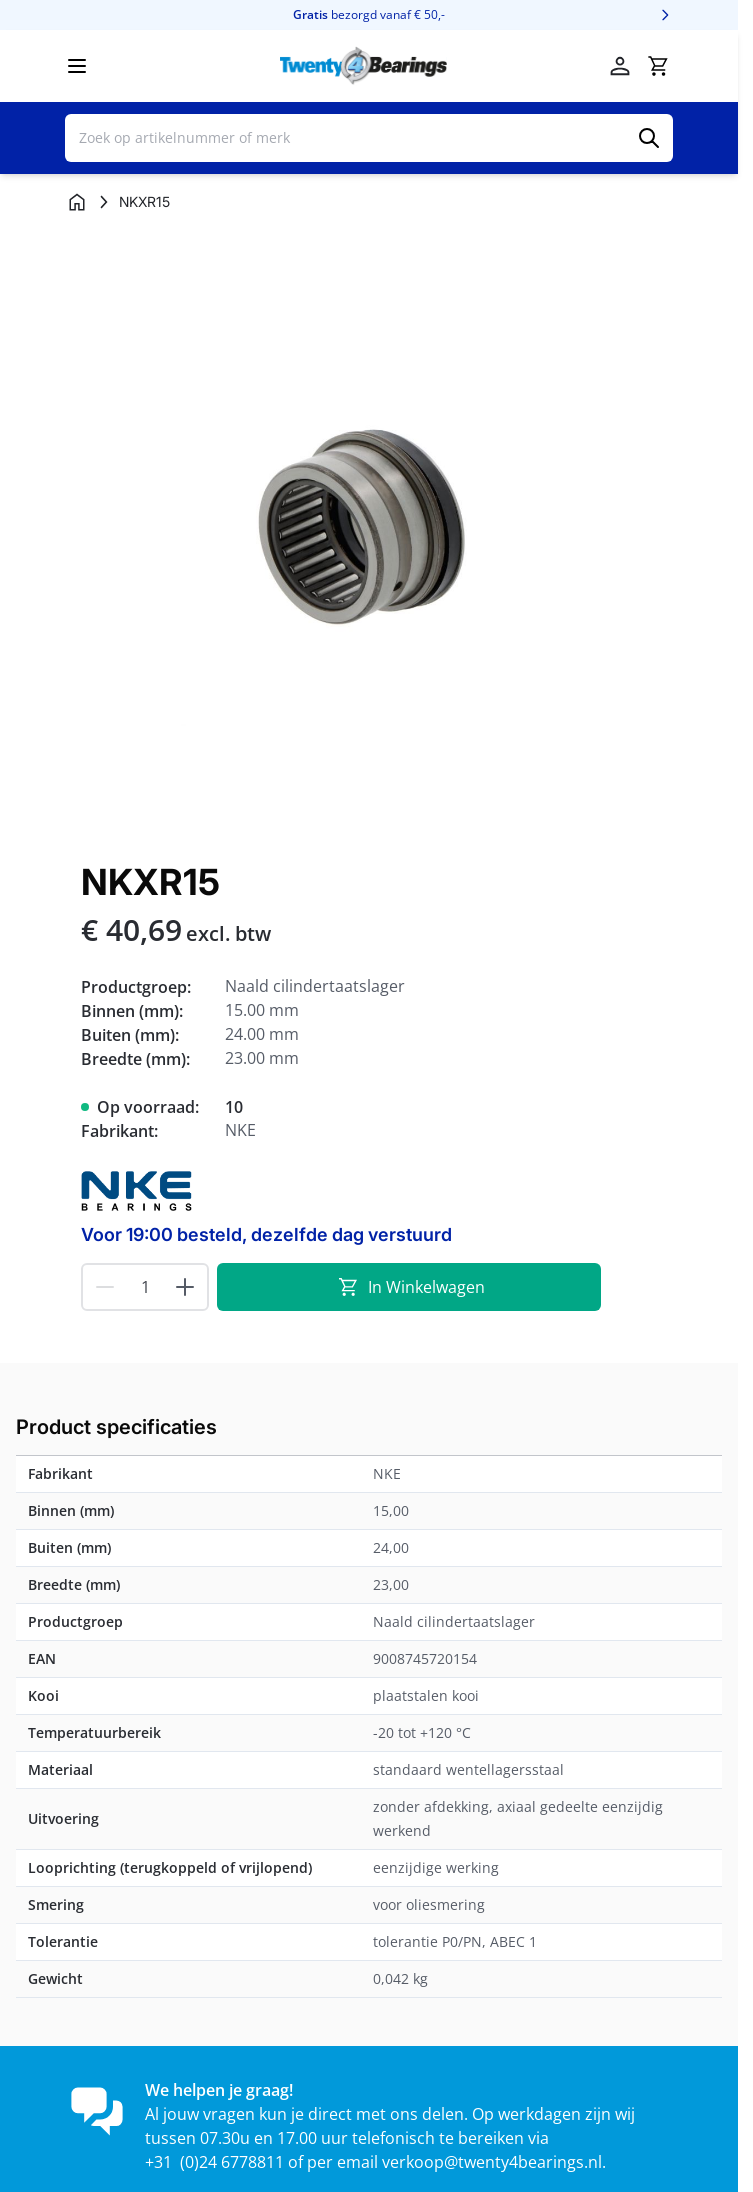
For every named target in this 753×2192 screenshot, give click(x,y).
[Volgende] (665, 15)
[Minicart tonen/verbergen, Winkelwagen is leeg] (658, 66)
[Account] (620, 66)
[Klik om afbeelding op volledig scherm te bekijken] (369, 534)
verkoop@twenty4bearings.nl (492, 2162)
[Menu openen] (77, 66)
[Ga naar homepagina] (77, 202)
